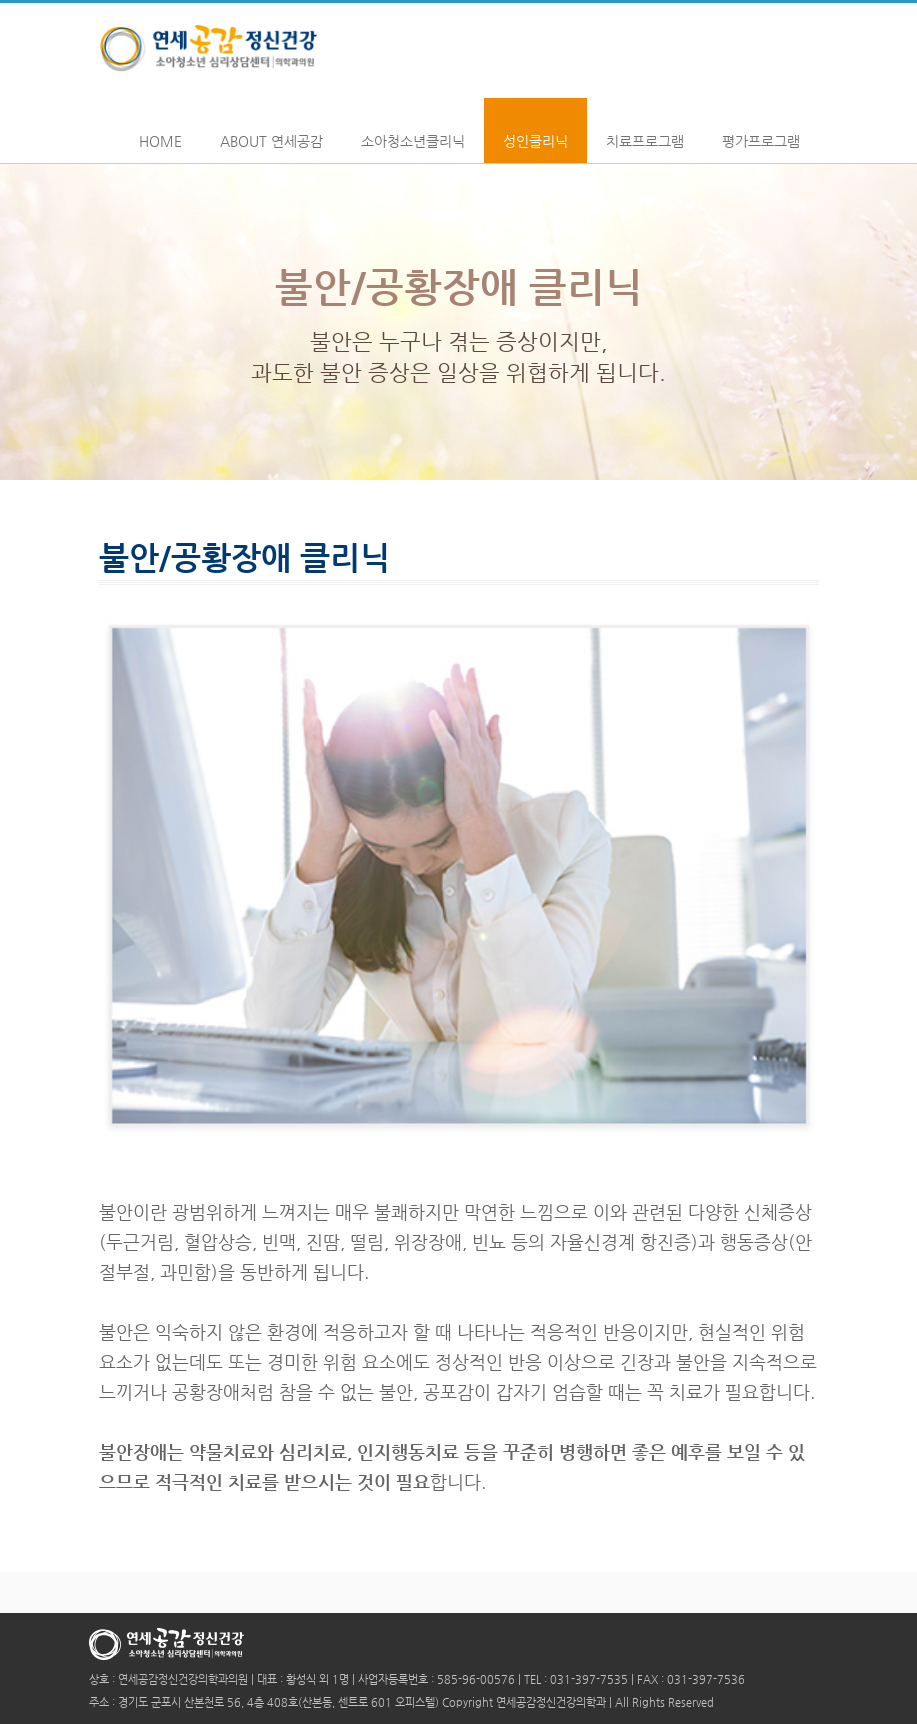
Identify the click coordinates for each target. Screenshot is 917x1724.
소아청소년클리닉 (413, 130)
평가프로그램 (761, 130)
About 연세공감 (271, 130)
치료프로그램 (645, 130)
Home (160, 130)
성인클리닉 (535, 130)
